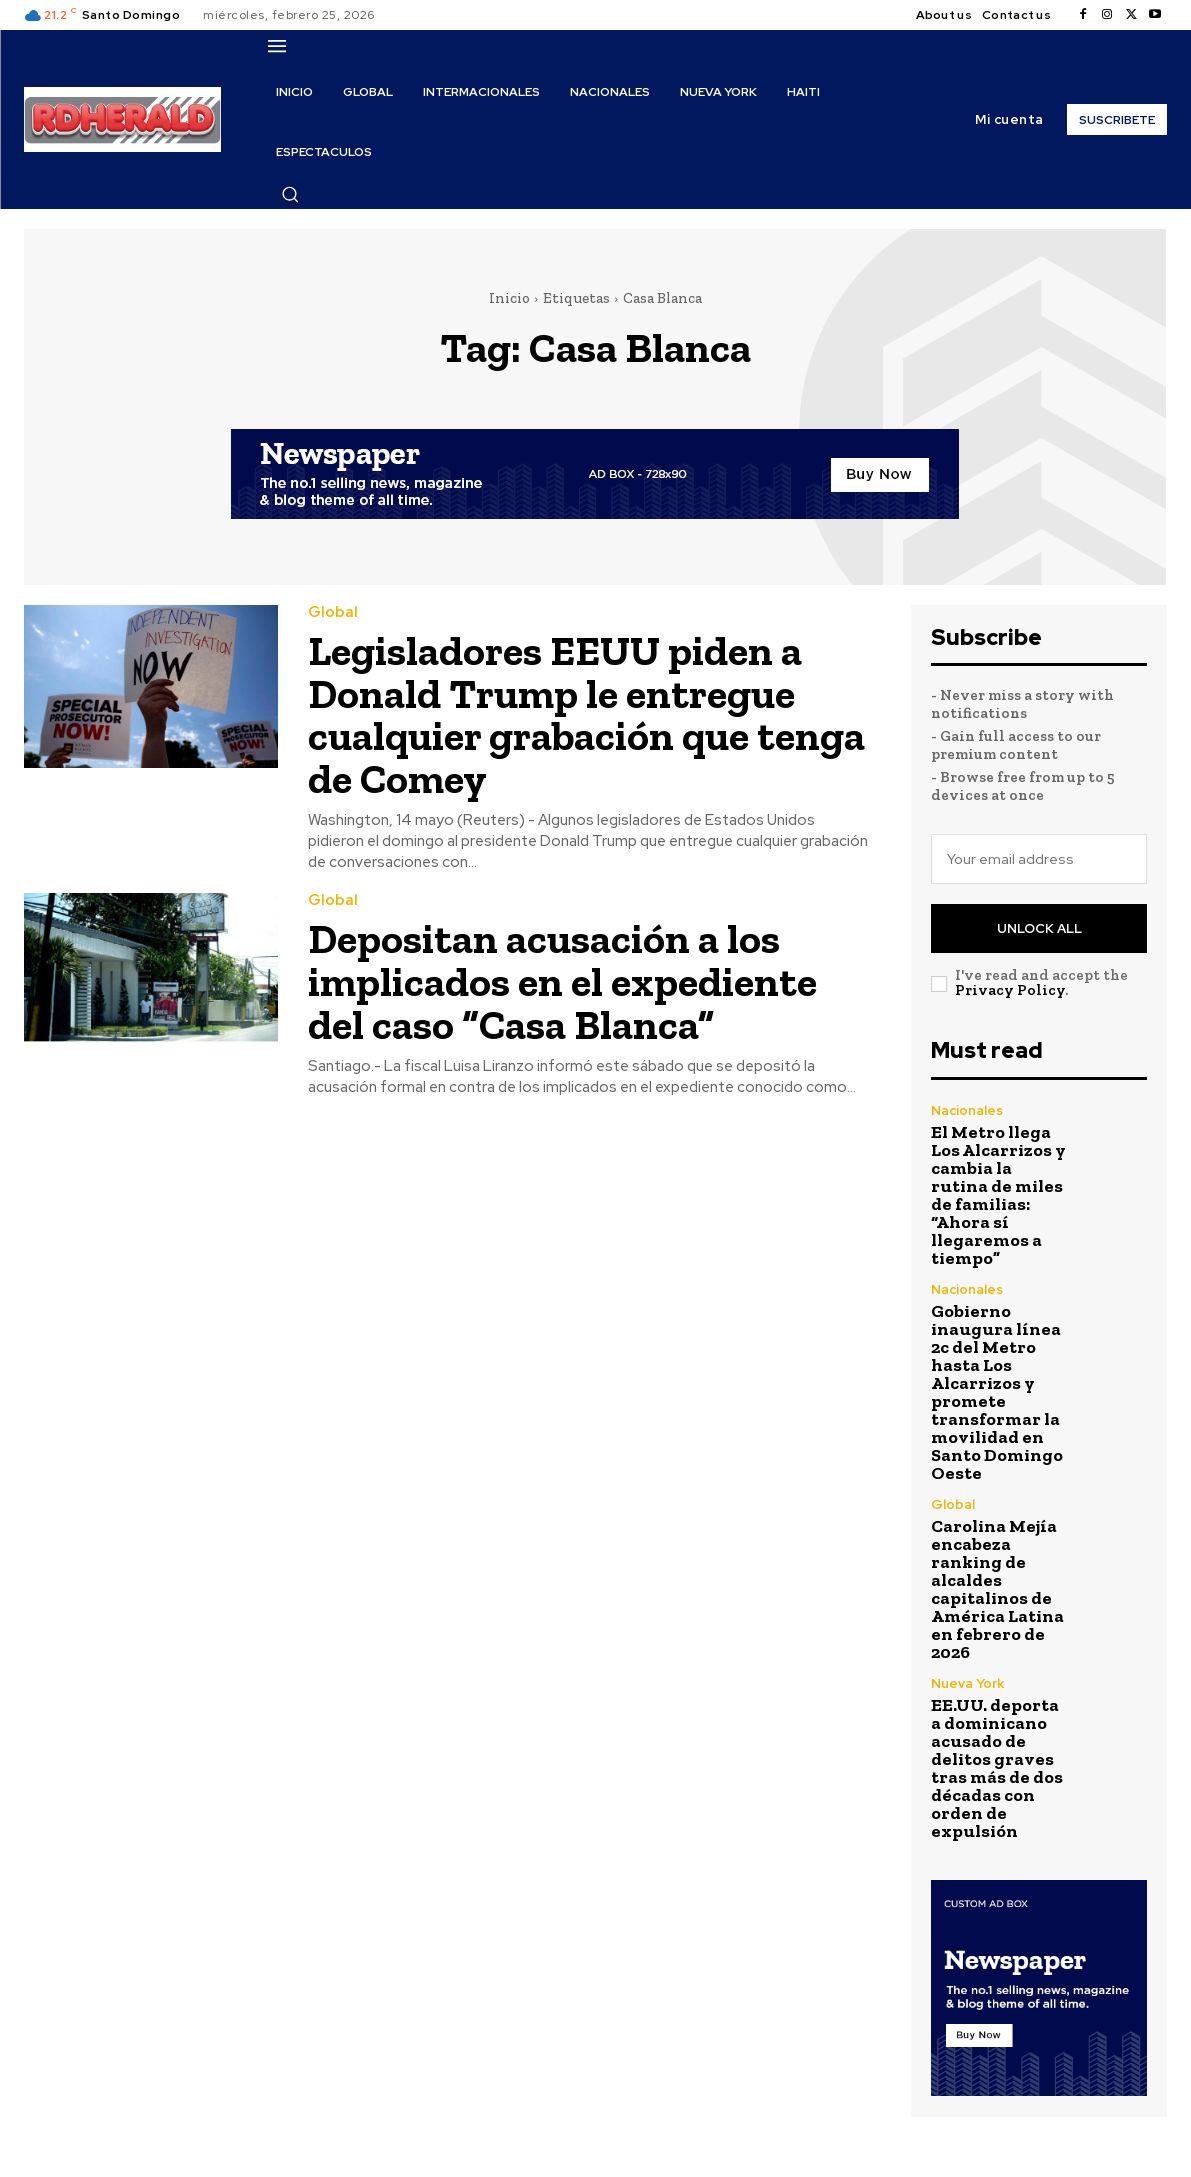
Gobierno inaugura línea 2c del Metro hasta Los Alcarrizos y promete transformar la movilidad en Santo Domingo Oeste (997, 1392)
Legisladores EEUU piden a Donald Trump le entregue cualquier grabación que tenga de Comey (587, 713)
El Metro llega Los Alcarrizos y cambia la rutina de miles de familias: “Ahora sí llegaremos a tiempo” (998, 1195)
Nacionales (967, 1110)
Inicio (509, 298)
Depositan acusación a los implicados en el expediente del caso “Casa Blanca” (564, 978)
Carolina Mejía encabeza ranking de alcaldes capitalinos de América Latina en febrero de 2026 (997, 1589)
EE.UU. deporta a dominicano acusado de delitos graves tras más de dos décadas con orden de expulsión (997, 1768)
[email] (1039, 859)
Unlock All (1039, 928)
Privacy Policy (1010, 990)
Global (333, 612)
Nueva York (967, 1683)
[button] (290, 194)
